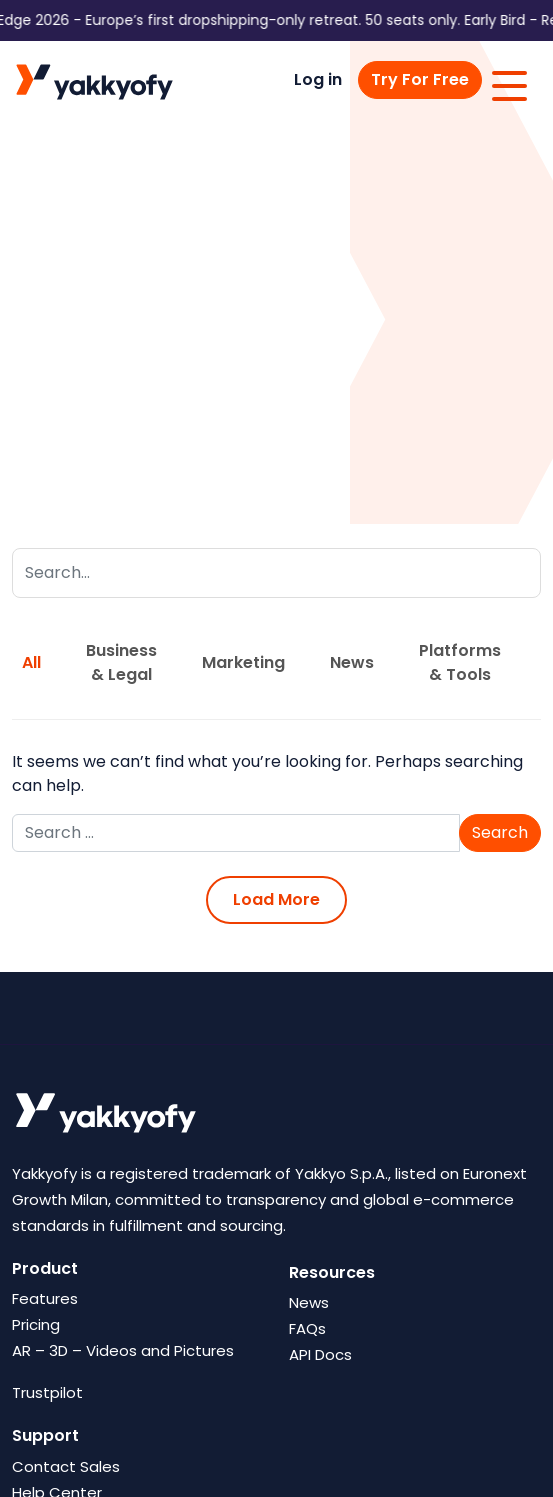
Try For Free (420, 79)
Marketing (243, 662)
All (31, 662)
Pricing (36, 1324)
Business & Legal (121, 662)
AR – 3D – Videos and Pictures (123, 1350)
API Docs (320, 1354)
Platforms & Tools (460, 662)
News (352, 662)
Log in (318, 79)
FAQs (307, 1328)
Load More (276, 899)
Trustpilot (47, 1392)
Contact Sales (66, 1466)
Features (45, 1298)
